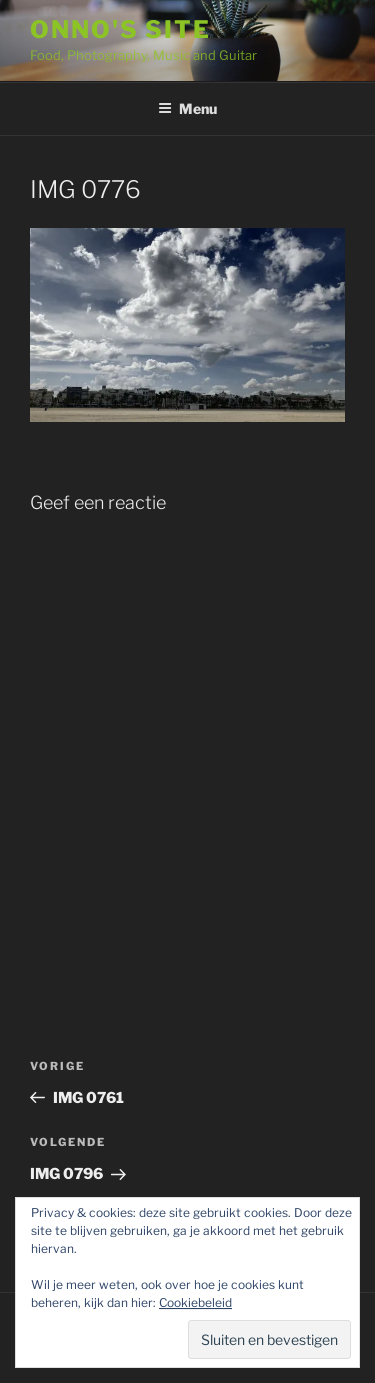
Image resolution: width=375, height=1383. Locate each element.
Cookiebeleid (195, 1302)
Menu (187, 108)
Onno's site (120, 29)
